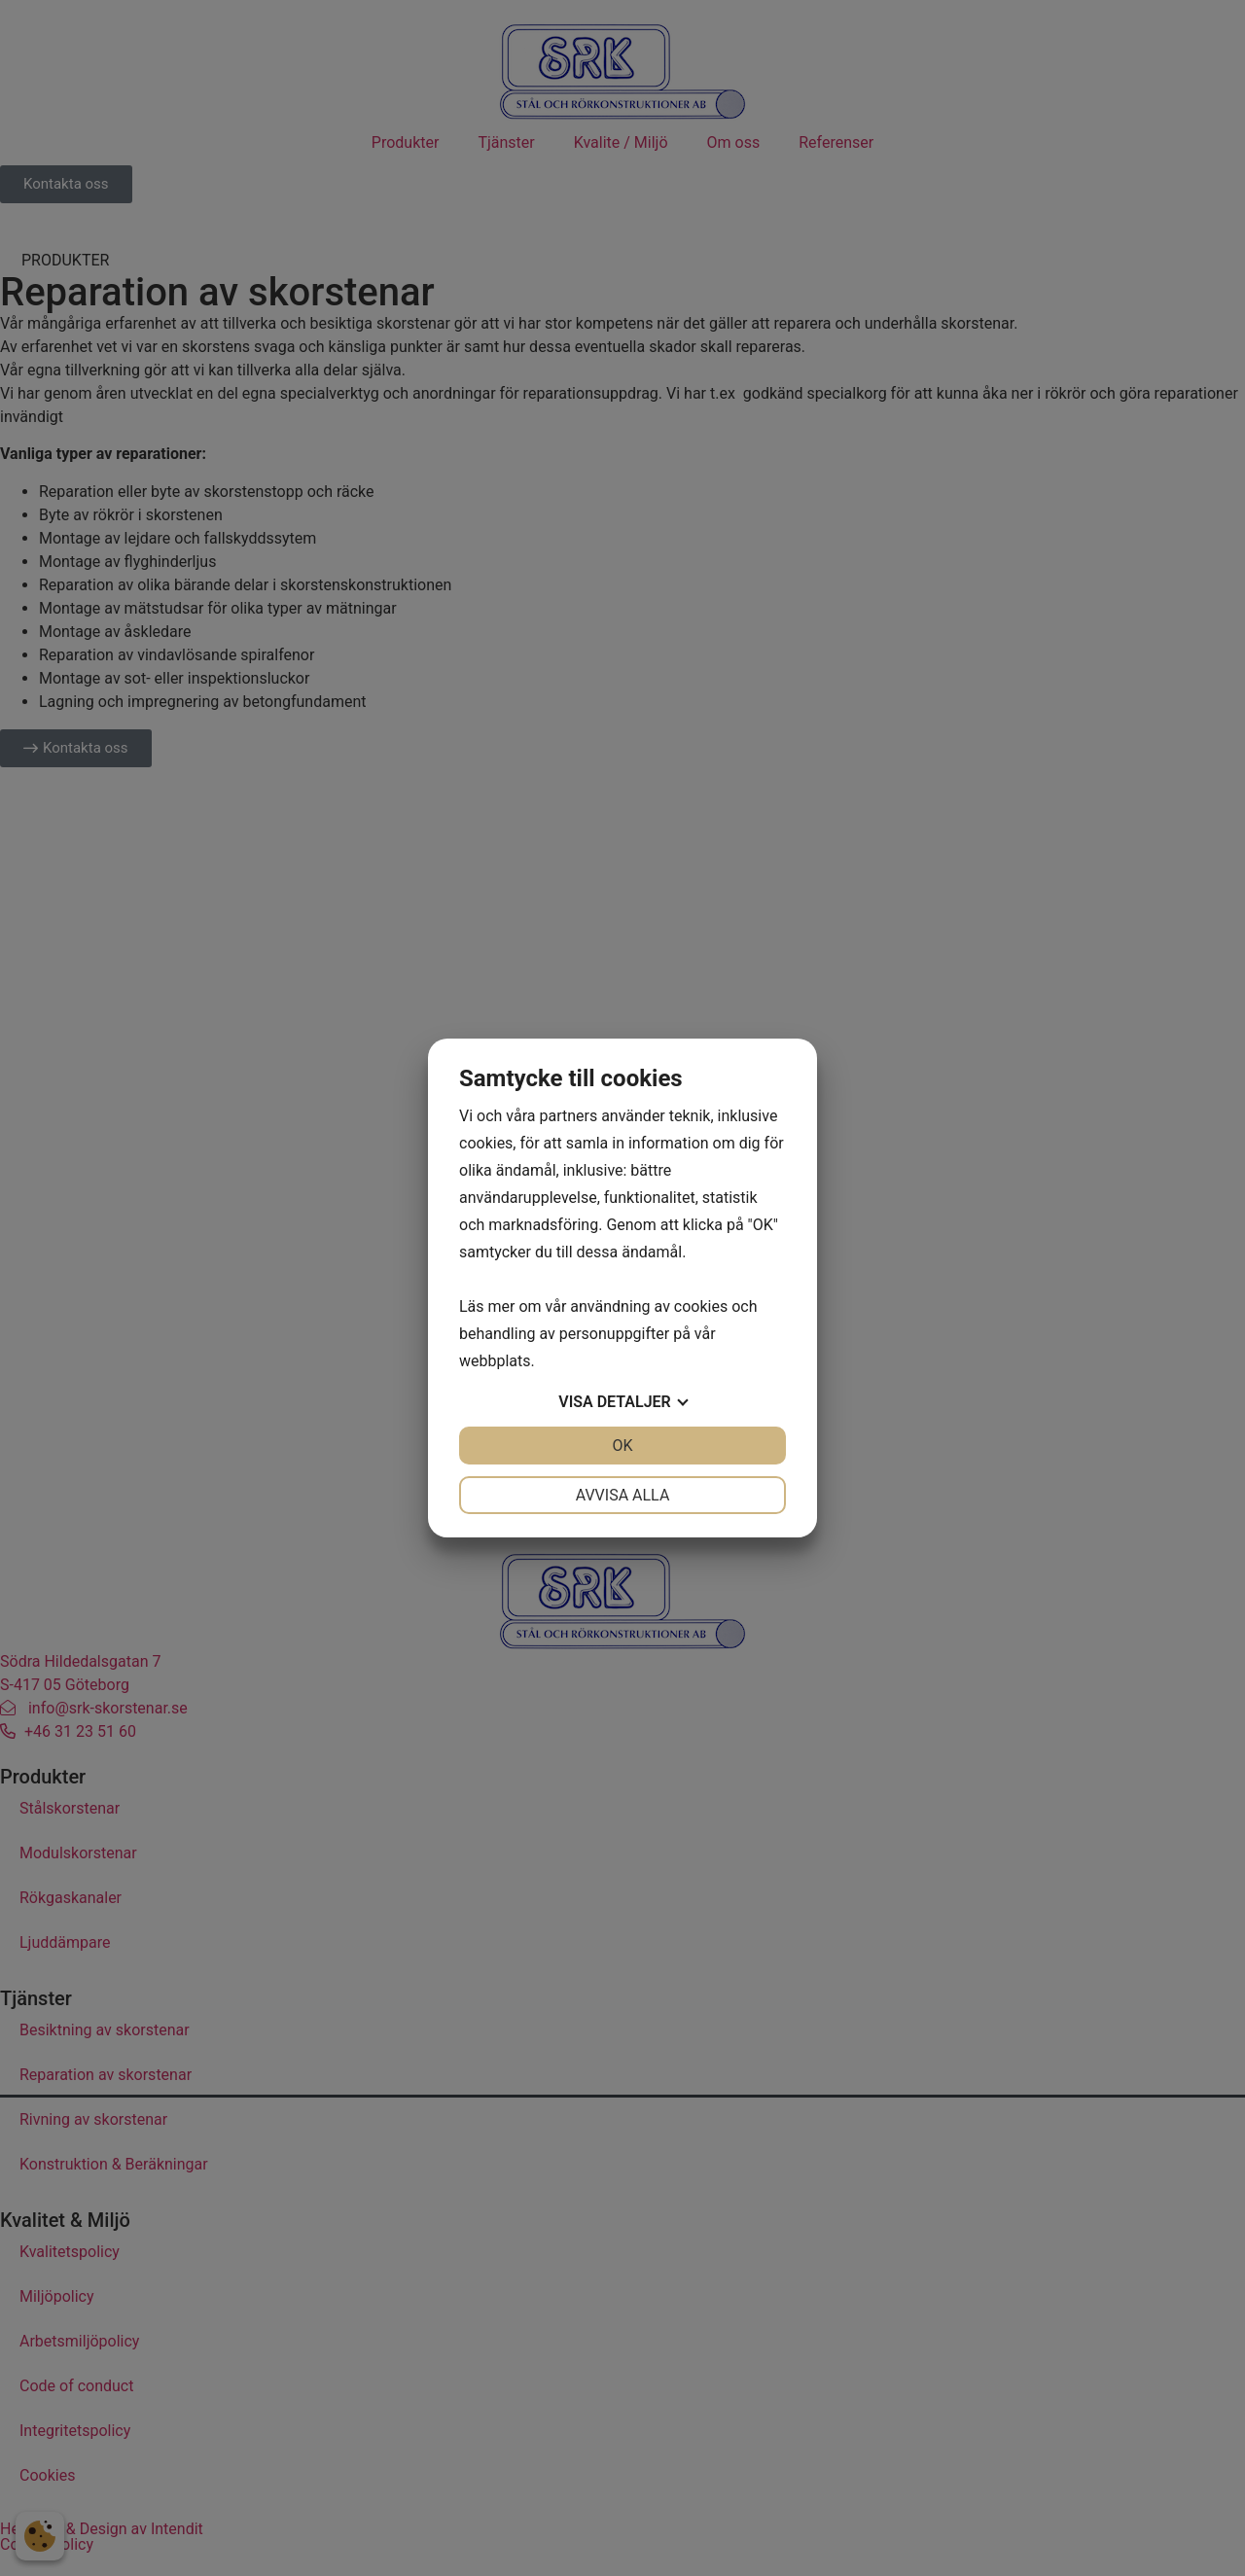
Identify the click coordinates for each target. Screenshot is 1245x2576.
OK (622, 1445)
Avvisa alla (623, 1495)
